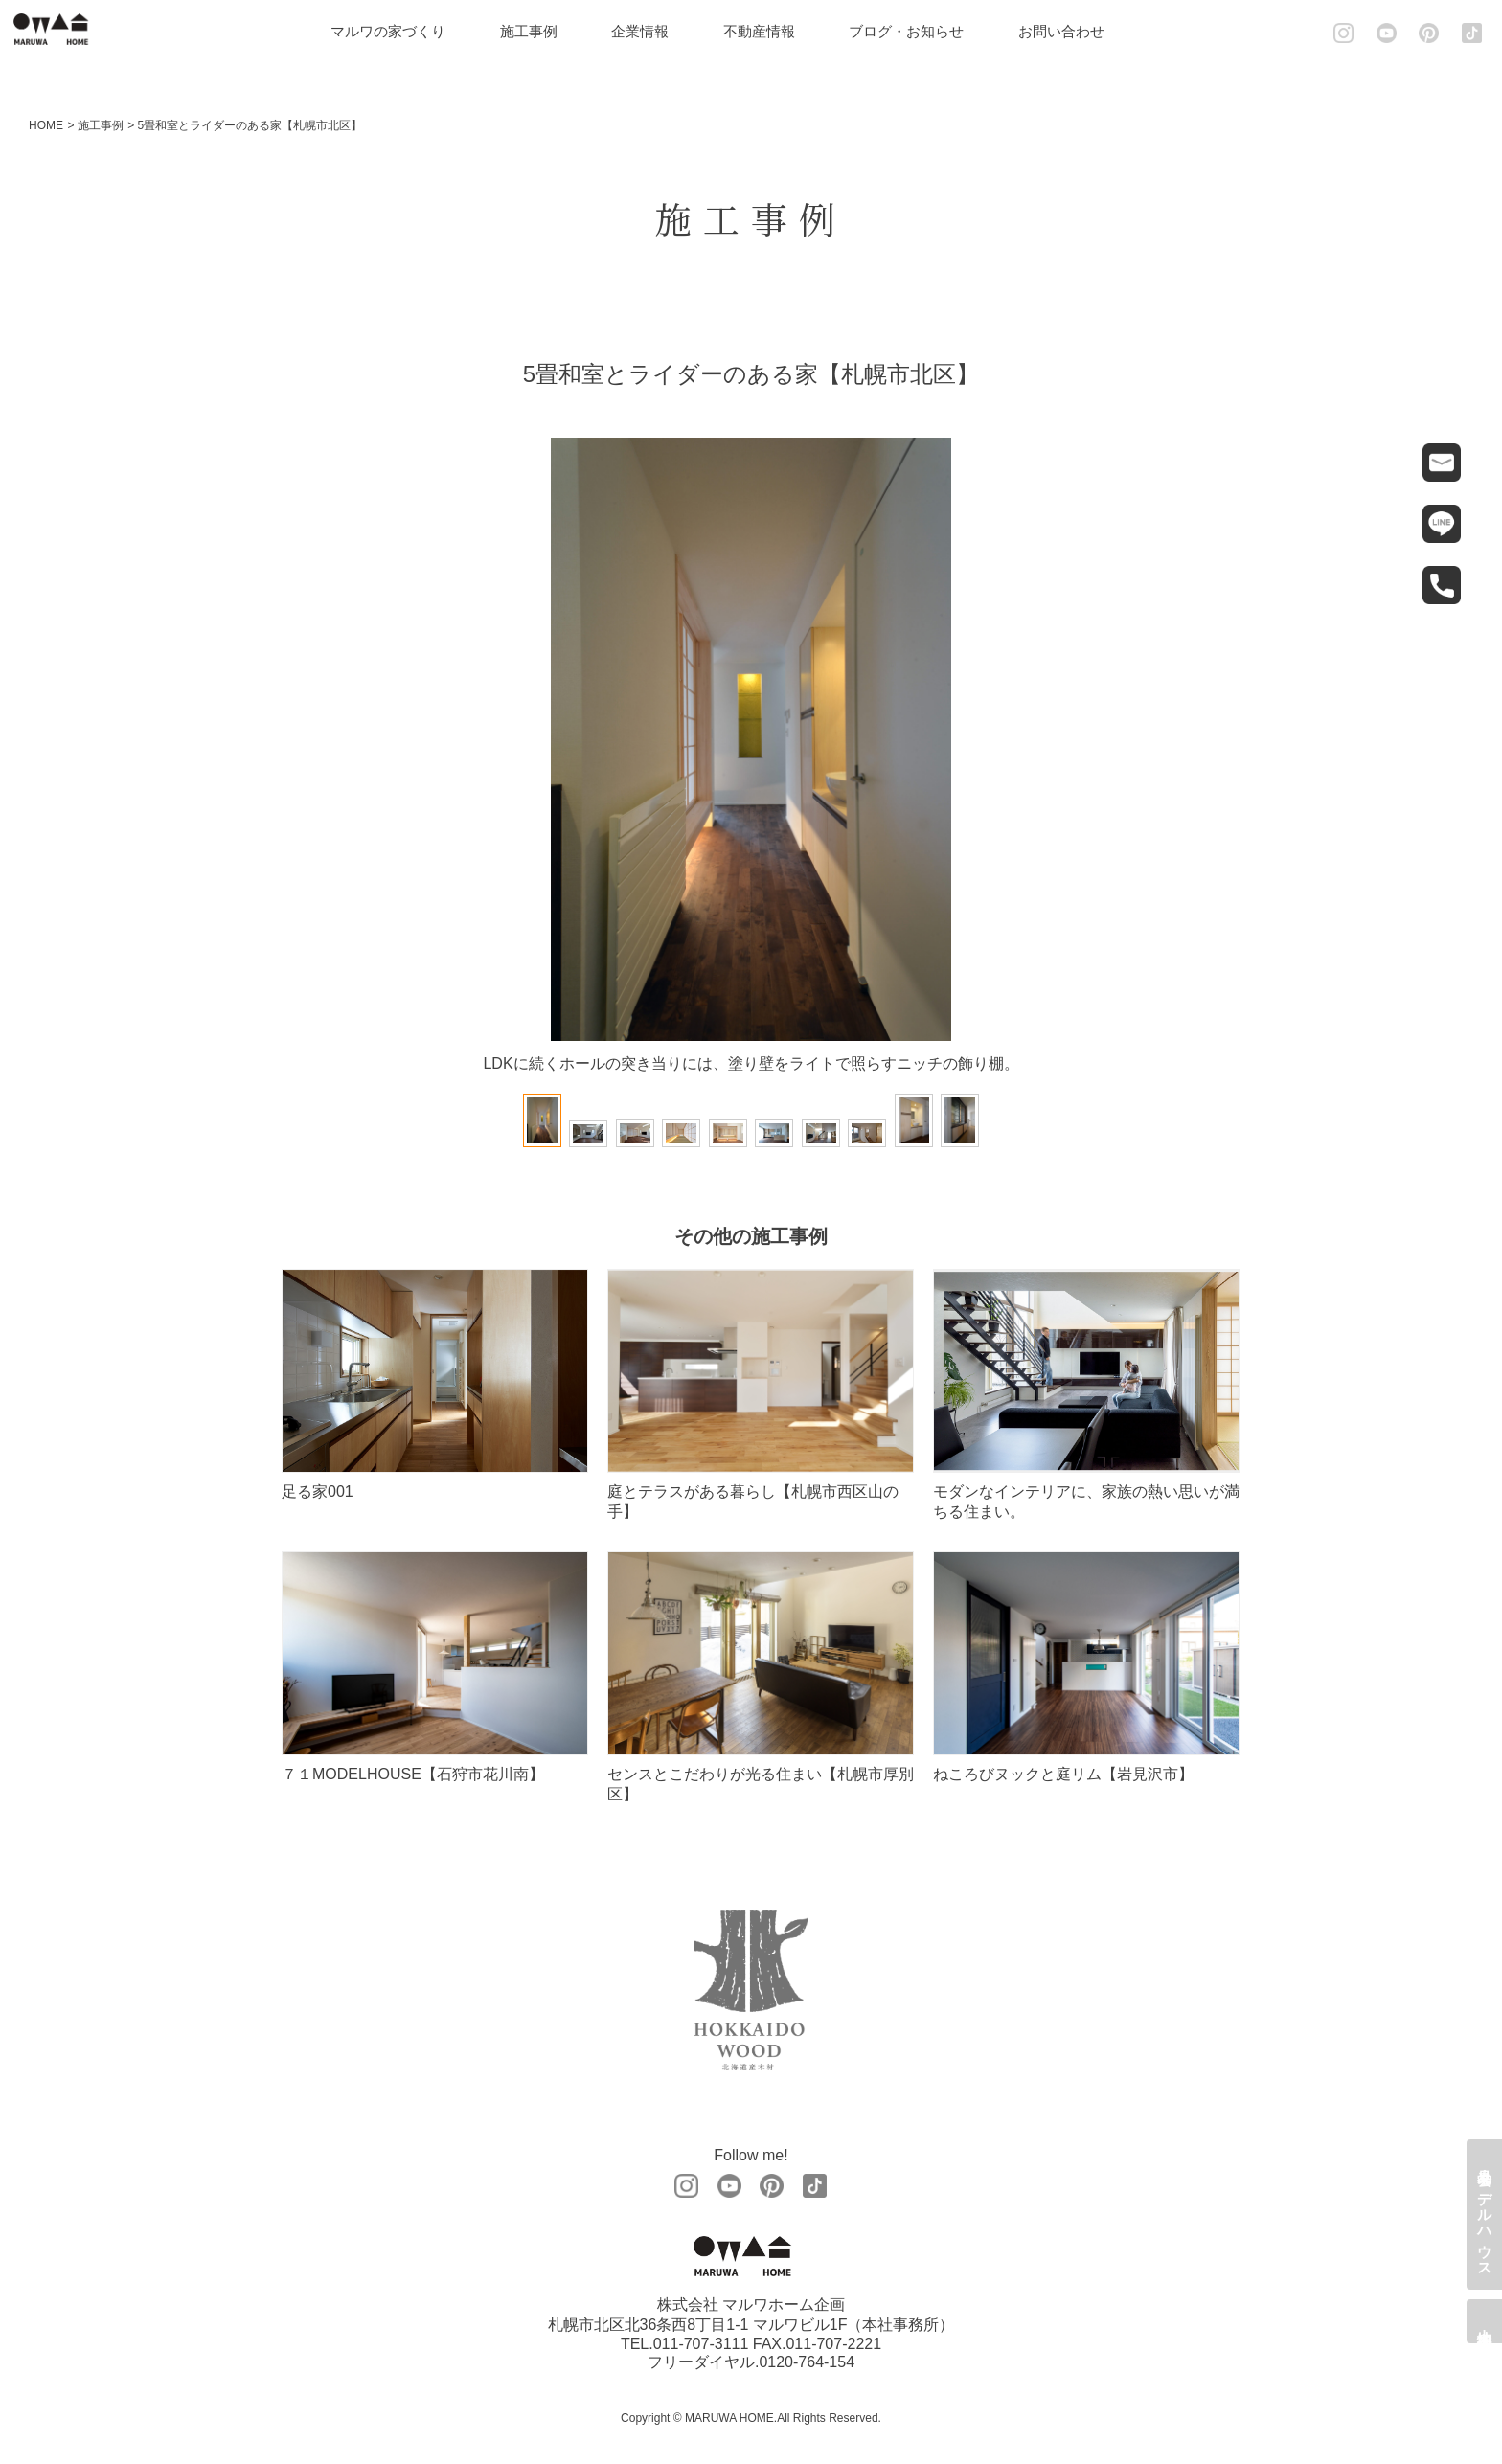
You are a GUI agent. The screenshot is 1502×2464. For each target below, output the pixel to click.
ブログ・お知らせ (919, 31)
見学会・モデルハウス (1485, 2215)
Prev (315, 748)
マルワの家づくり (401, 31)
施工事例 (542, 31)
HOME (46, 125)
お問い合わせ (1075, 31)
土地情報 (1485, 2321)
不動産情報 (772, 31)
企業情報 (653, 31)
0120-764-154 (806, 2363)
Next (1187, 748)
